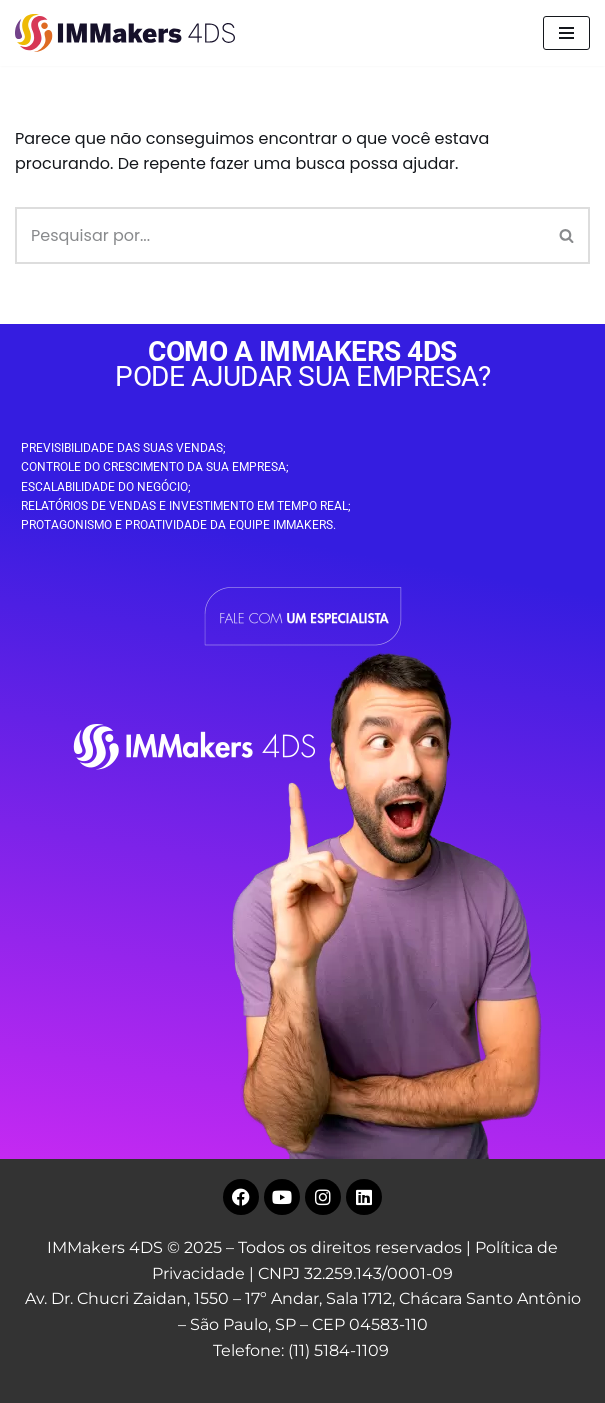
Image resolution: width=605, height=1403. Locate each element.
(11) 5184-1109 (338, 1350)
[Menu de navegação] (566, 33)
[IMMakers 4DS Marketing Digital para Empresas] (130, 33)
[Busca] (280, 235)
